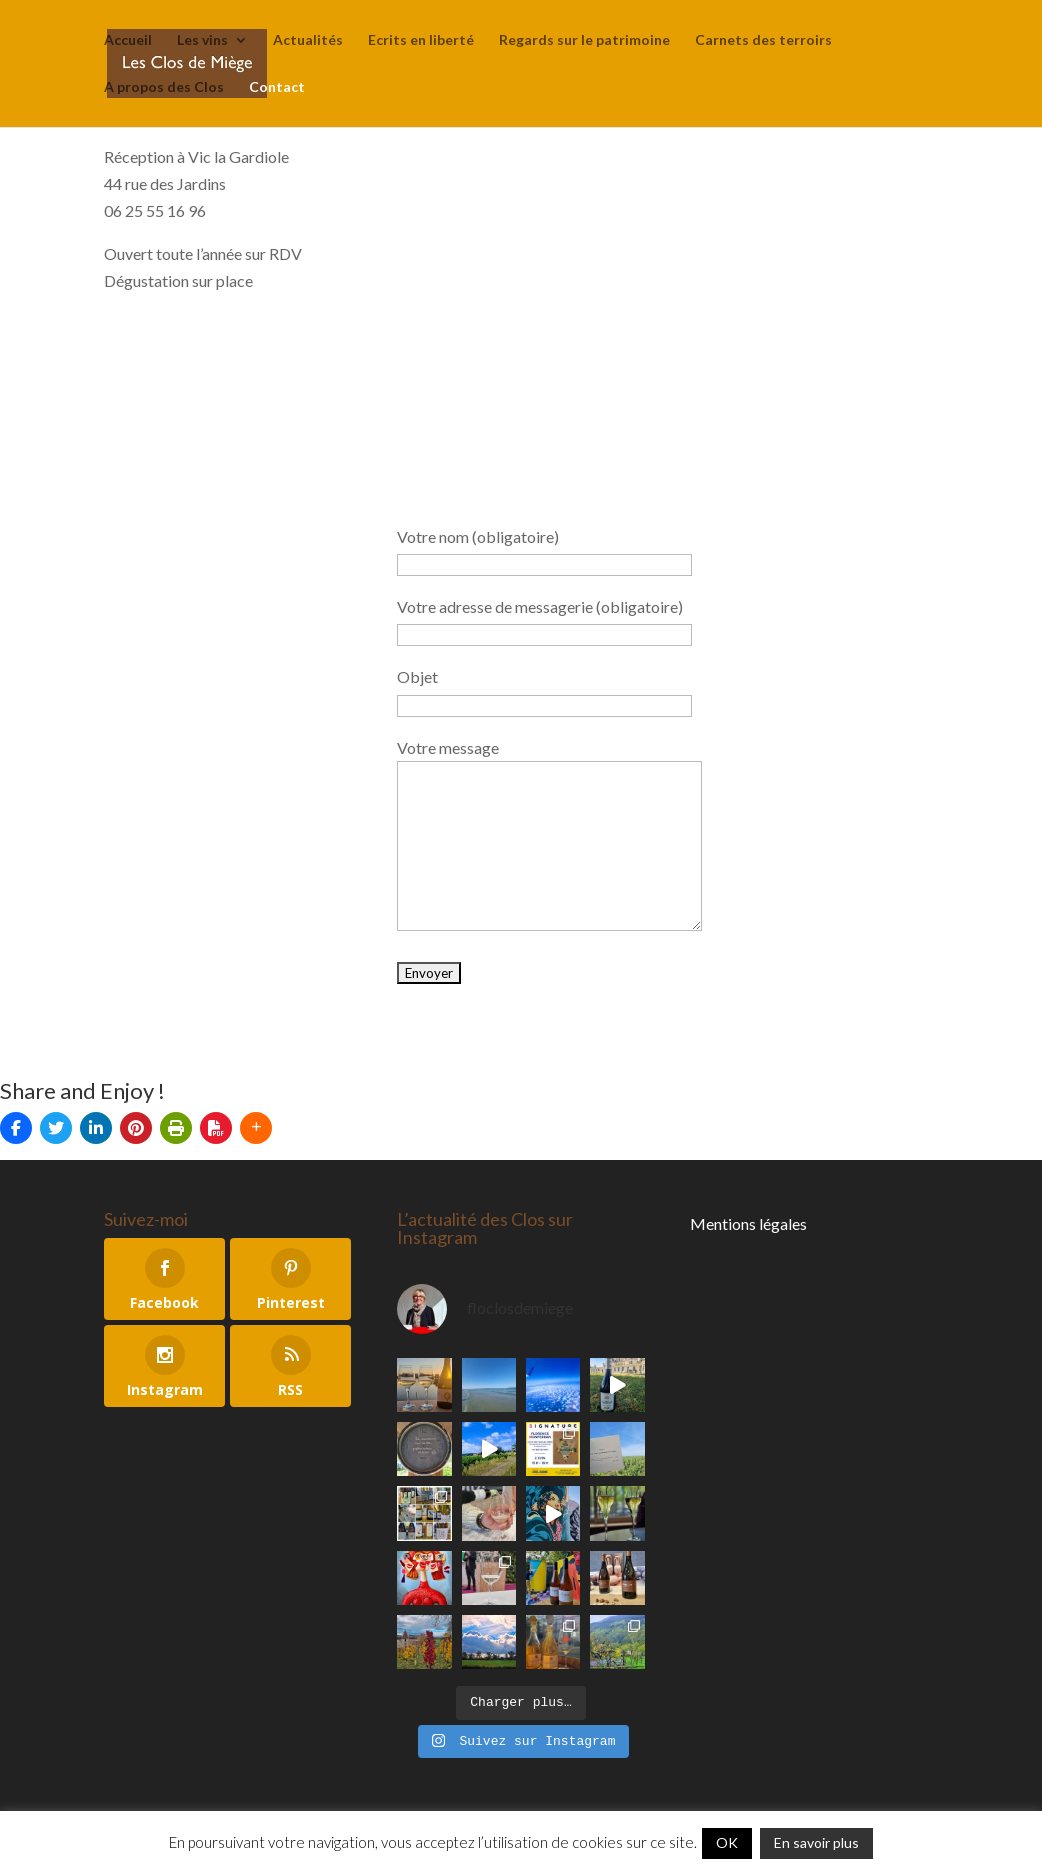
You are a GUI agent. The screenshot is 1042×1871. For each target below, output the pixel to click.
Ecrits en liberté (421, 40)
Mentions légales (748, 1223)
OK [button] (727, 1842)
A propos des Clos (164, 87)
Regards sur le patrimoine (584, 40)
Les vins (202, 40)
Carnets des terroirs (763, 40)
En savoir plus (816, 1842)
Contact (277, 87)
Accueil (128, 40)
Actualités (308, 40)
